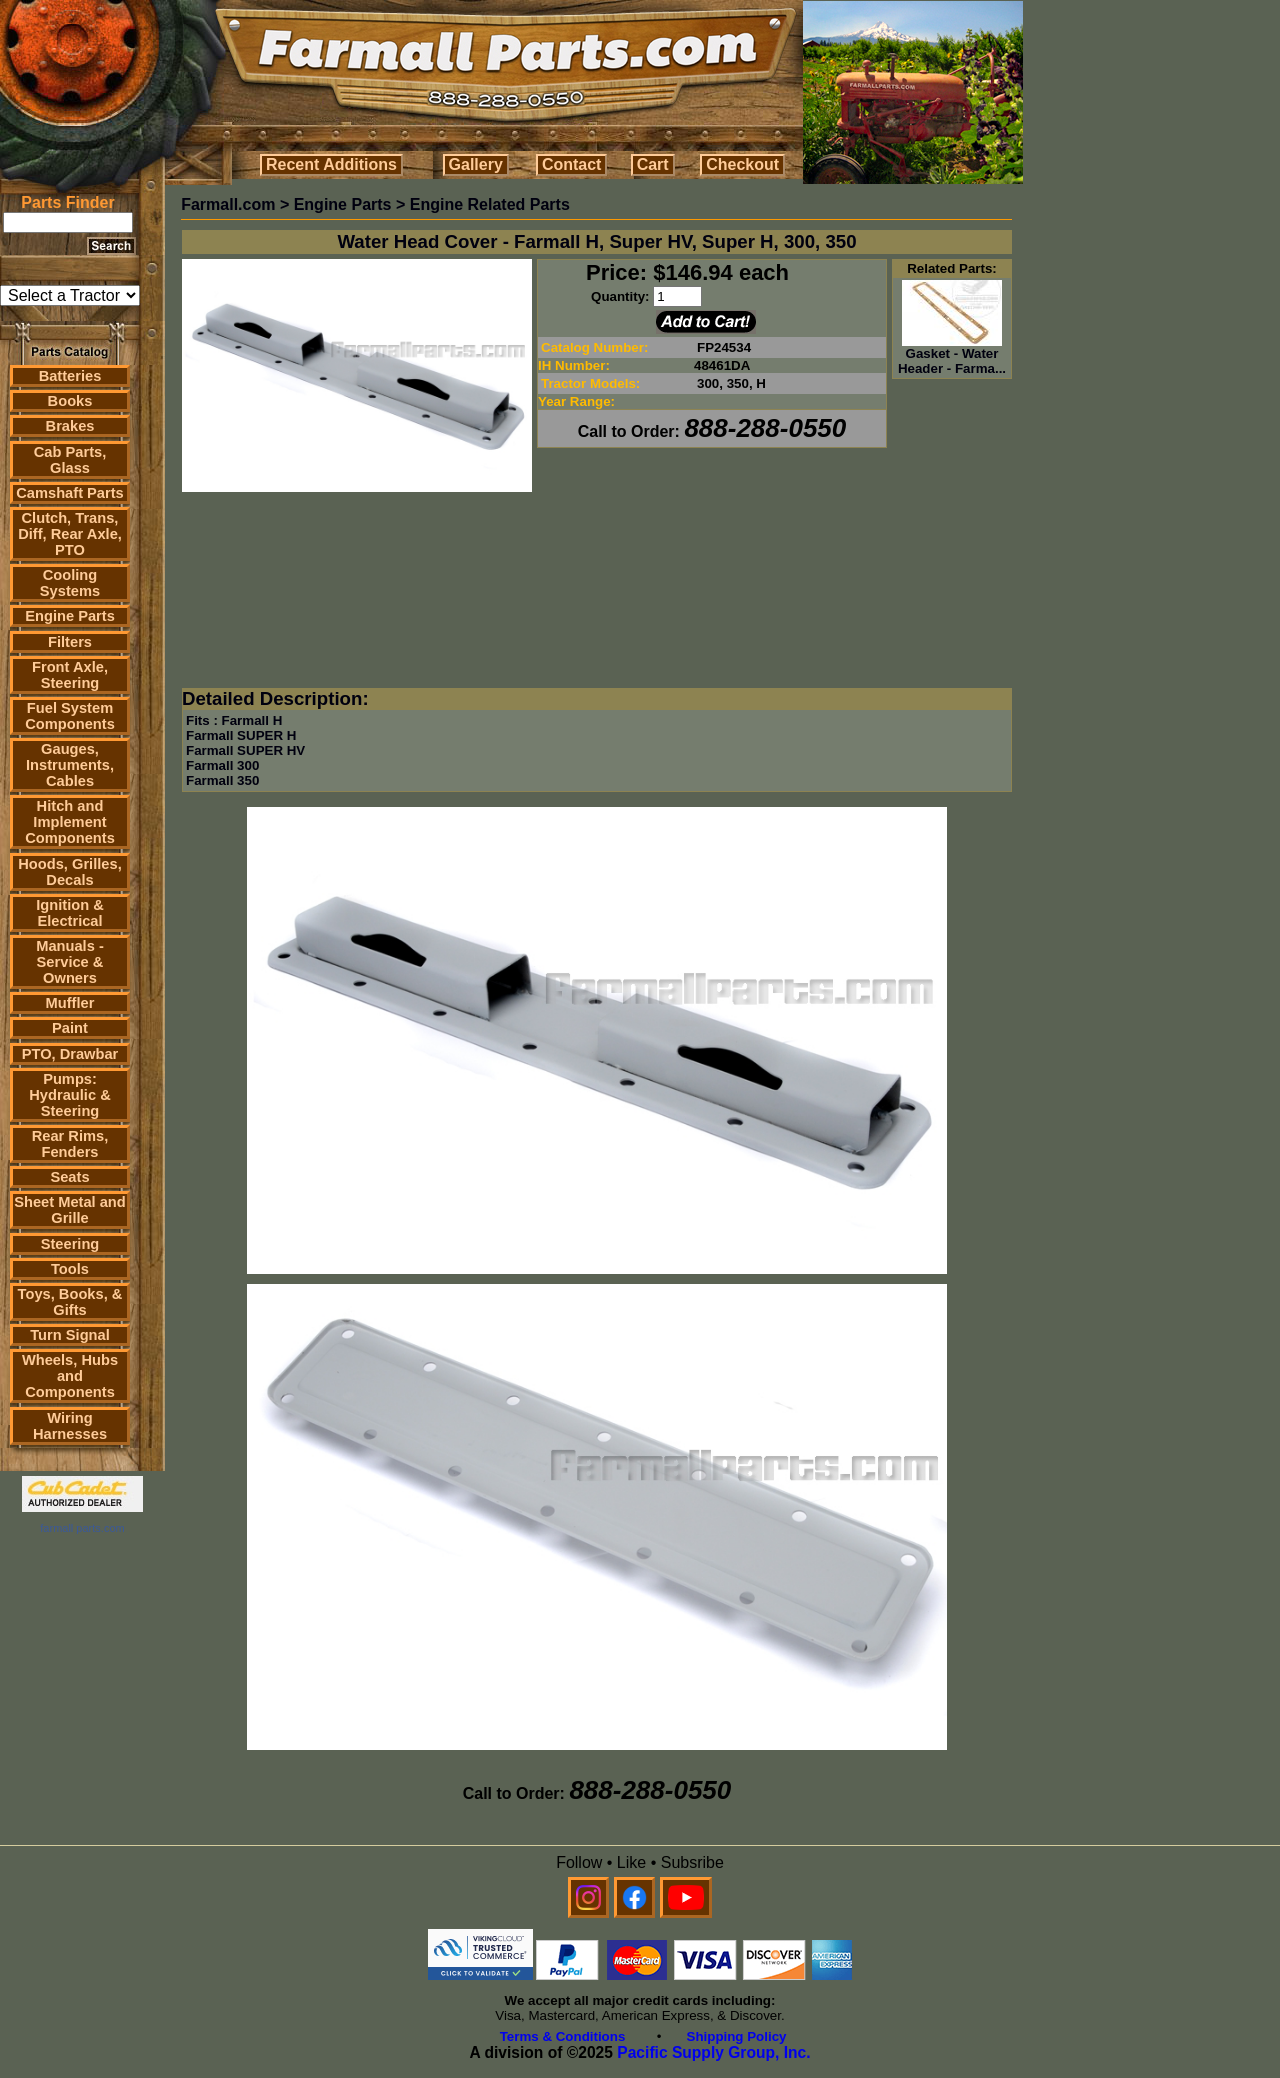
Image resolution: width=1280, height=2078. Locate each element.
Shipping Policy (737, 2036)
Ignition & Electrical (70, 913)
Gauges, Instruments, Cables (70, 765)
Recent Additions (331, 164)
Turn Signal (70, 1335)
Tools (70, 1269)
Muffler (70, 1003)
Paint (70, 1028)
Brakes (70, 426)
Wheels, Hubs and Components (70, 1376)
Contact (572, 164)
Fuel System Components (70, 716)
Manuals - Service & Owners (70, 962)
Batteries (70, 376)
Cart (653, 164)
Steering (70, 1244)
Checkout (742, 164)
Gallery (476, 164)
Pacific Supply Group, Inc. (713, 2052)
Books (70, 401)
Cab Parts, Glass (70, 460)
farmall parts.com (82, 1528)
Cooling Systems (70, 583)
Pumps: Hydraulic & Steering (69, 1095)
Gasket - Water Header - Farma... (952, 355)
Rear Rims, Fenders (70, 1144)
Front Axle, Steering (70, 675)
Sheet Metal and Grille (70, 1210)
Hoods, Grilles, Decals (69, 872)
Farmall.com (228, 204)
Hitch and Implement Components (70, 822)
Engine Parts (70, 616)
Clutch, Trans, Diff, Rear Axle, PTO (70, 534)
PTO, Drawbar (70, 1054)
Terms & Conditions (563, 2036)
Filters (70, 642)
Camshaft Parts (70, 493)
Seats (69, 1177)
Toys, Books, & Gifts (70, 1302)
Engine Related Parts (490, 204)
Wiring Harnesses (70, 1426)
